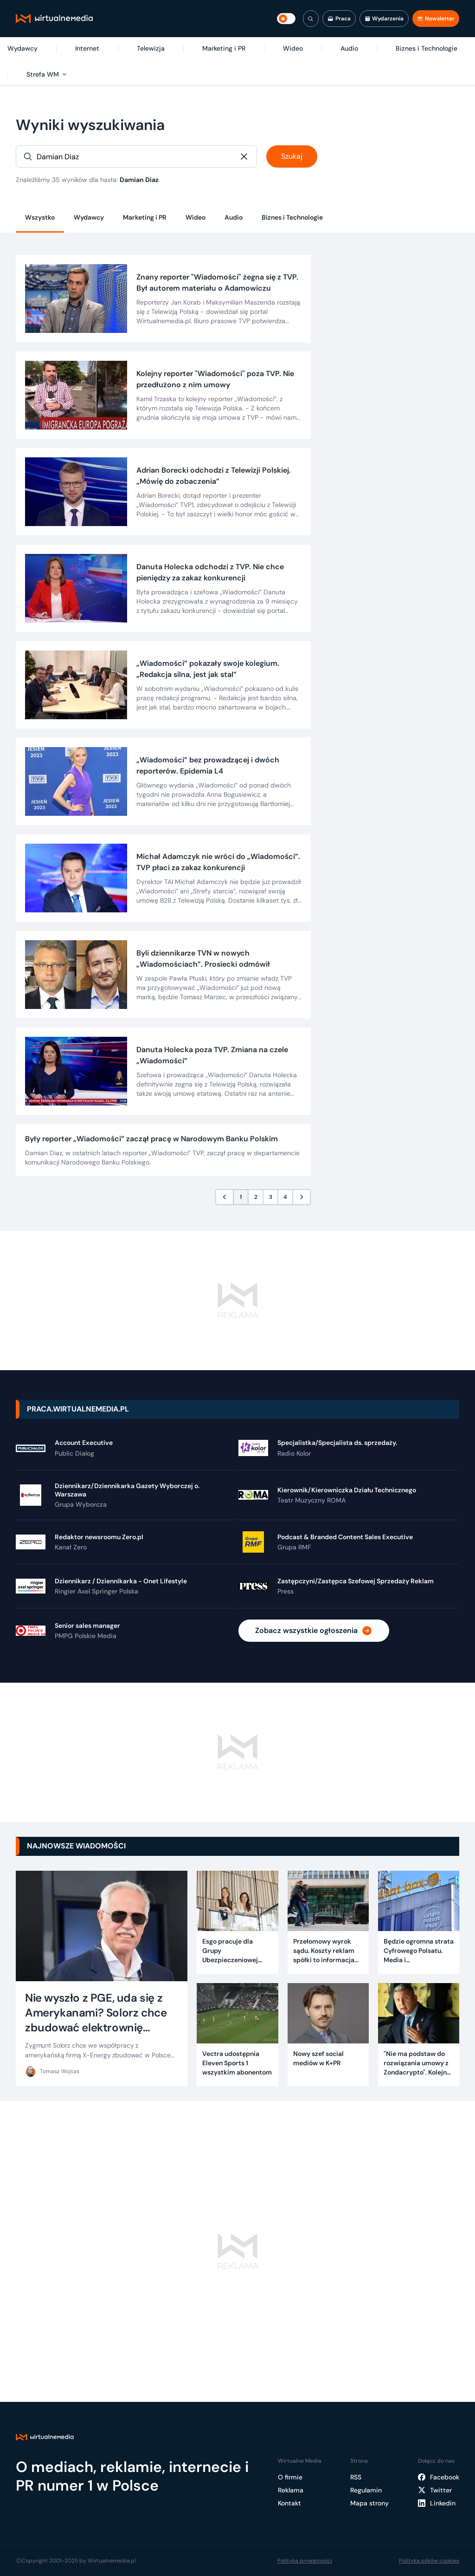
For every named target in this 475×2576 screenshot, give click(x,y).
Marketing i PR (145, 217)
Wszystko (40, 217)
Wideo (195, 217)
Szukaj (291, 156)
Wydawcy (89, 217)
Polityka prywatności (304, 2560)
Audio (234, 217)
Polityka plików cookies (429, 2560)
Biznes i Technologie (292, 217)
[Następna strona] (301, 1197)
